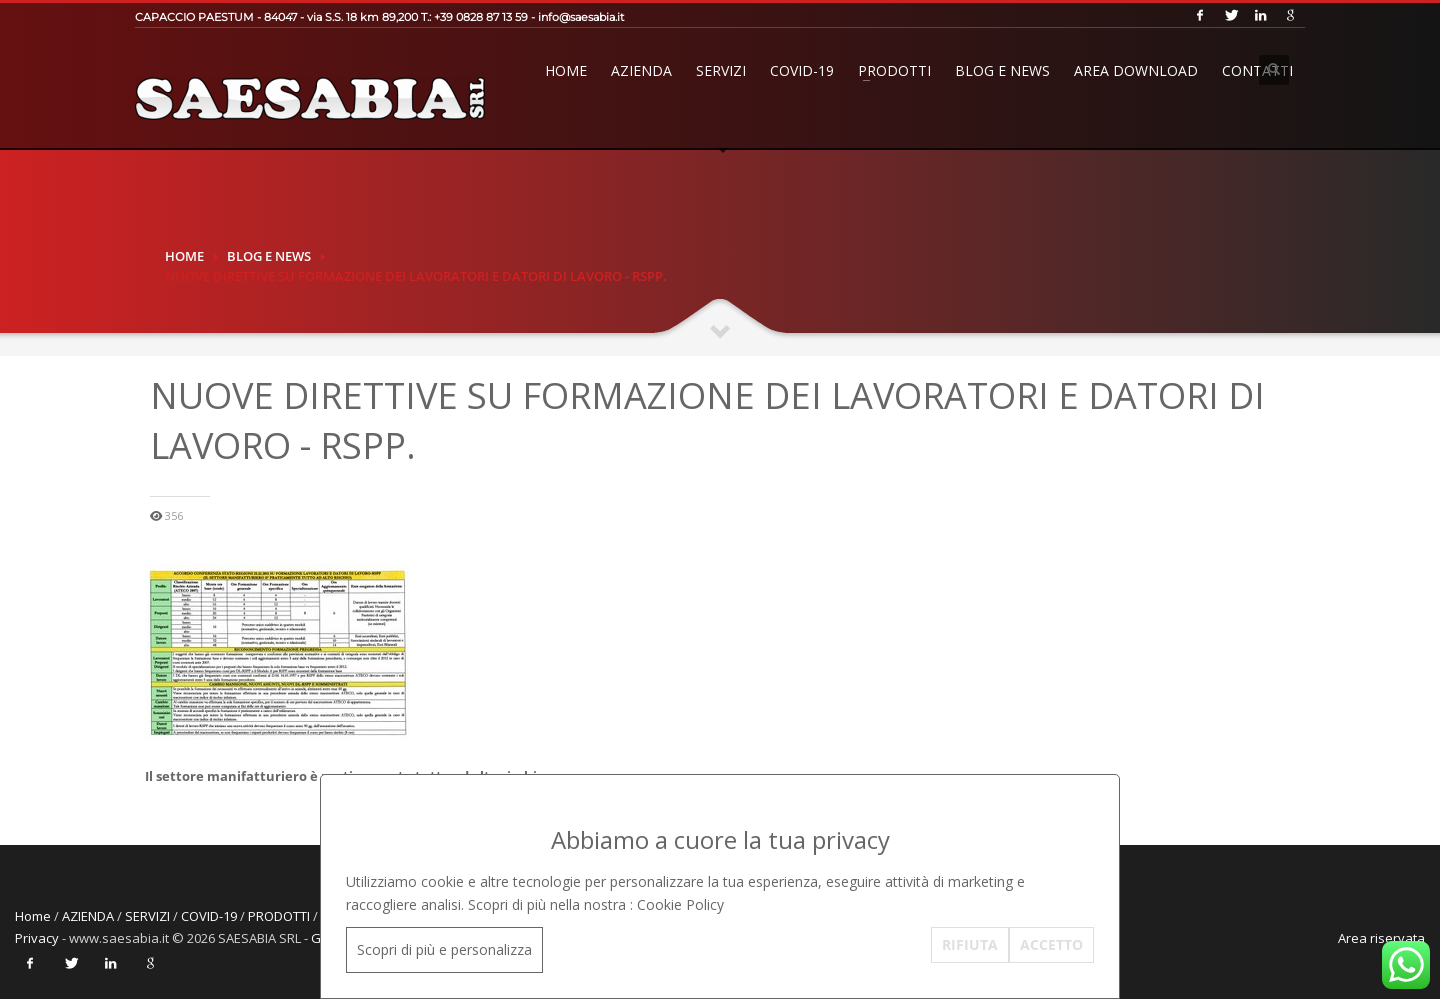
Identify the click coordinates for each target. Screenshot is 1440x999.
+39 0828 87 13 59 (481, 17)
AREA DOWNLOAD (1136, 70)
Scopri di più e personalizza (444, 949)
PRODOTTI (894, 70)
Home (566, 70)
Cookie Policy (680, 904)
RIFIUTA (970, 944)
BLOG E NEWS (1002, 70)
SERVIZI (721, 70)
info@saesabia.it (581, 17)
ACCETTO (1051, 944)
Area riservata (1381, 938)
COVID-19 (802, 70)
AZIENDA (641, 70)
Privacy (37, 938)
